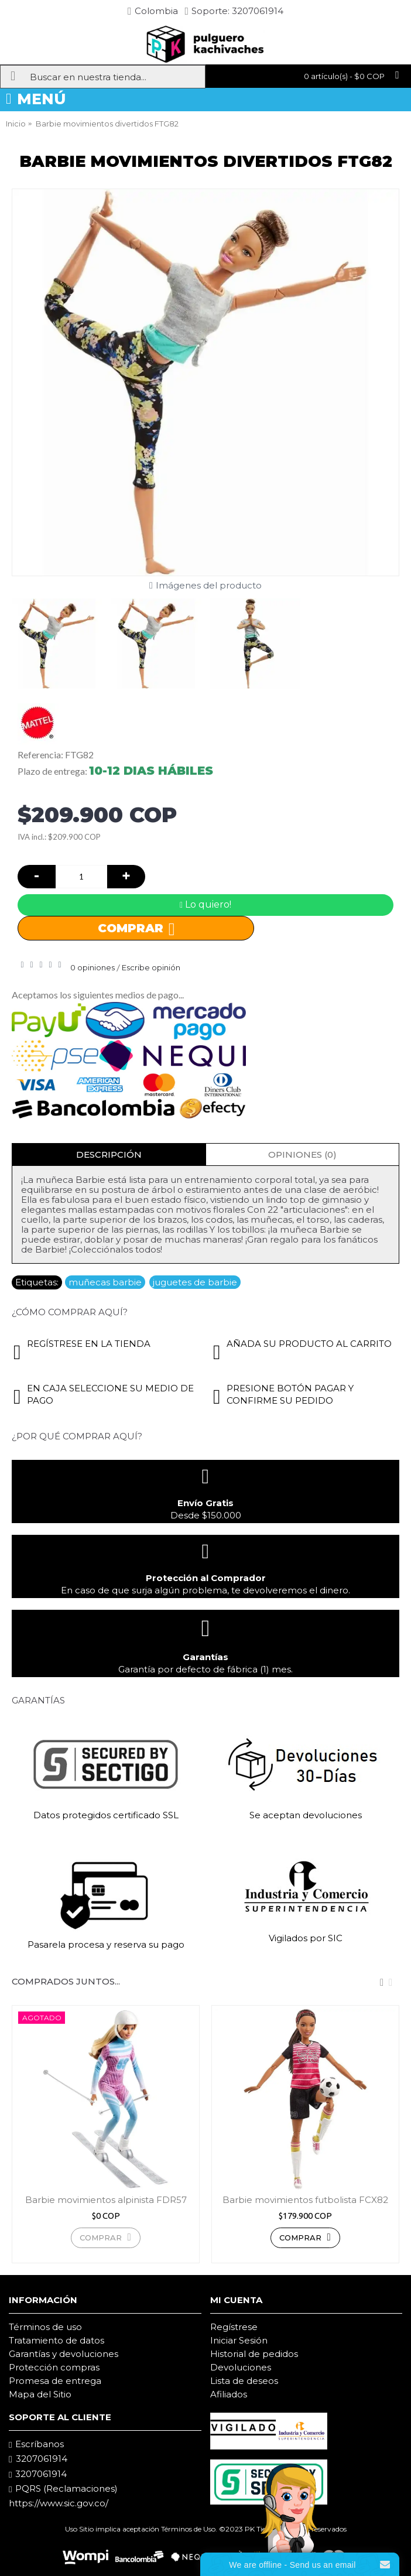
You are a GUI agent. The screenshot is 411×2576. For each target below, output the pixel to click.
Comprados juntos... (66, 1981)
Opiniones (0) (302, 1154)
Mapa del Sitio (40, 2394)
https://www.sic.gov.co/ (58, 2503)
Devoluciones (240, 2367)
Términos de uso (45, 2326)
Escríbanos (36, 2444)
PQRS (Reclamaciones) (63, 2489)
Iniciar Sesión (239, 2340)
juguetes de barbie (195, 1282)
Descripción (109, 1154)
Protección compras (54, 2367)
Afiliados (228, 2394)
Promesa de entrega (55, 2380)
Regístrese (234, 2326)
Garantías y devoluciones (63, 2353)
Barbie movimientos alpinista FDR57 (106, 2199)
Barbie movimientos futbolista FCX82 (305, 2199)
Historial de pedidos (254, 2353)
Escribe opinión (151, 967)
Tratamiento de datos (56, 2340)
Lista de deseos (244, 2380)
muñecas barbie (105, 1282)
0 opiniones (92, 967)
